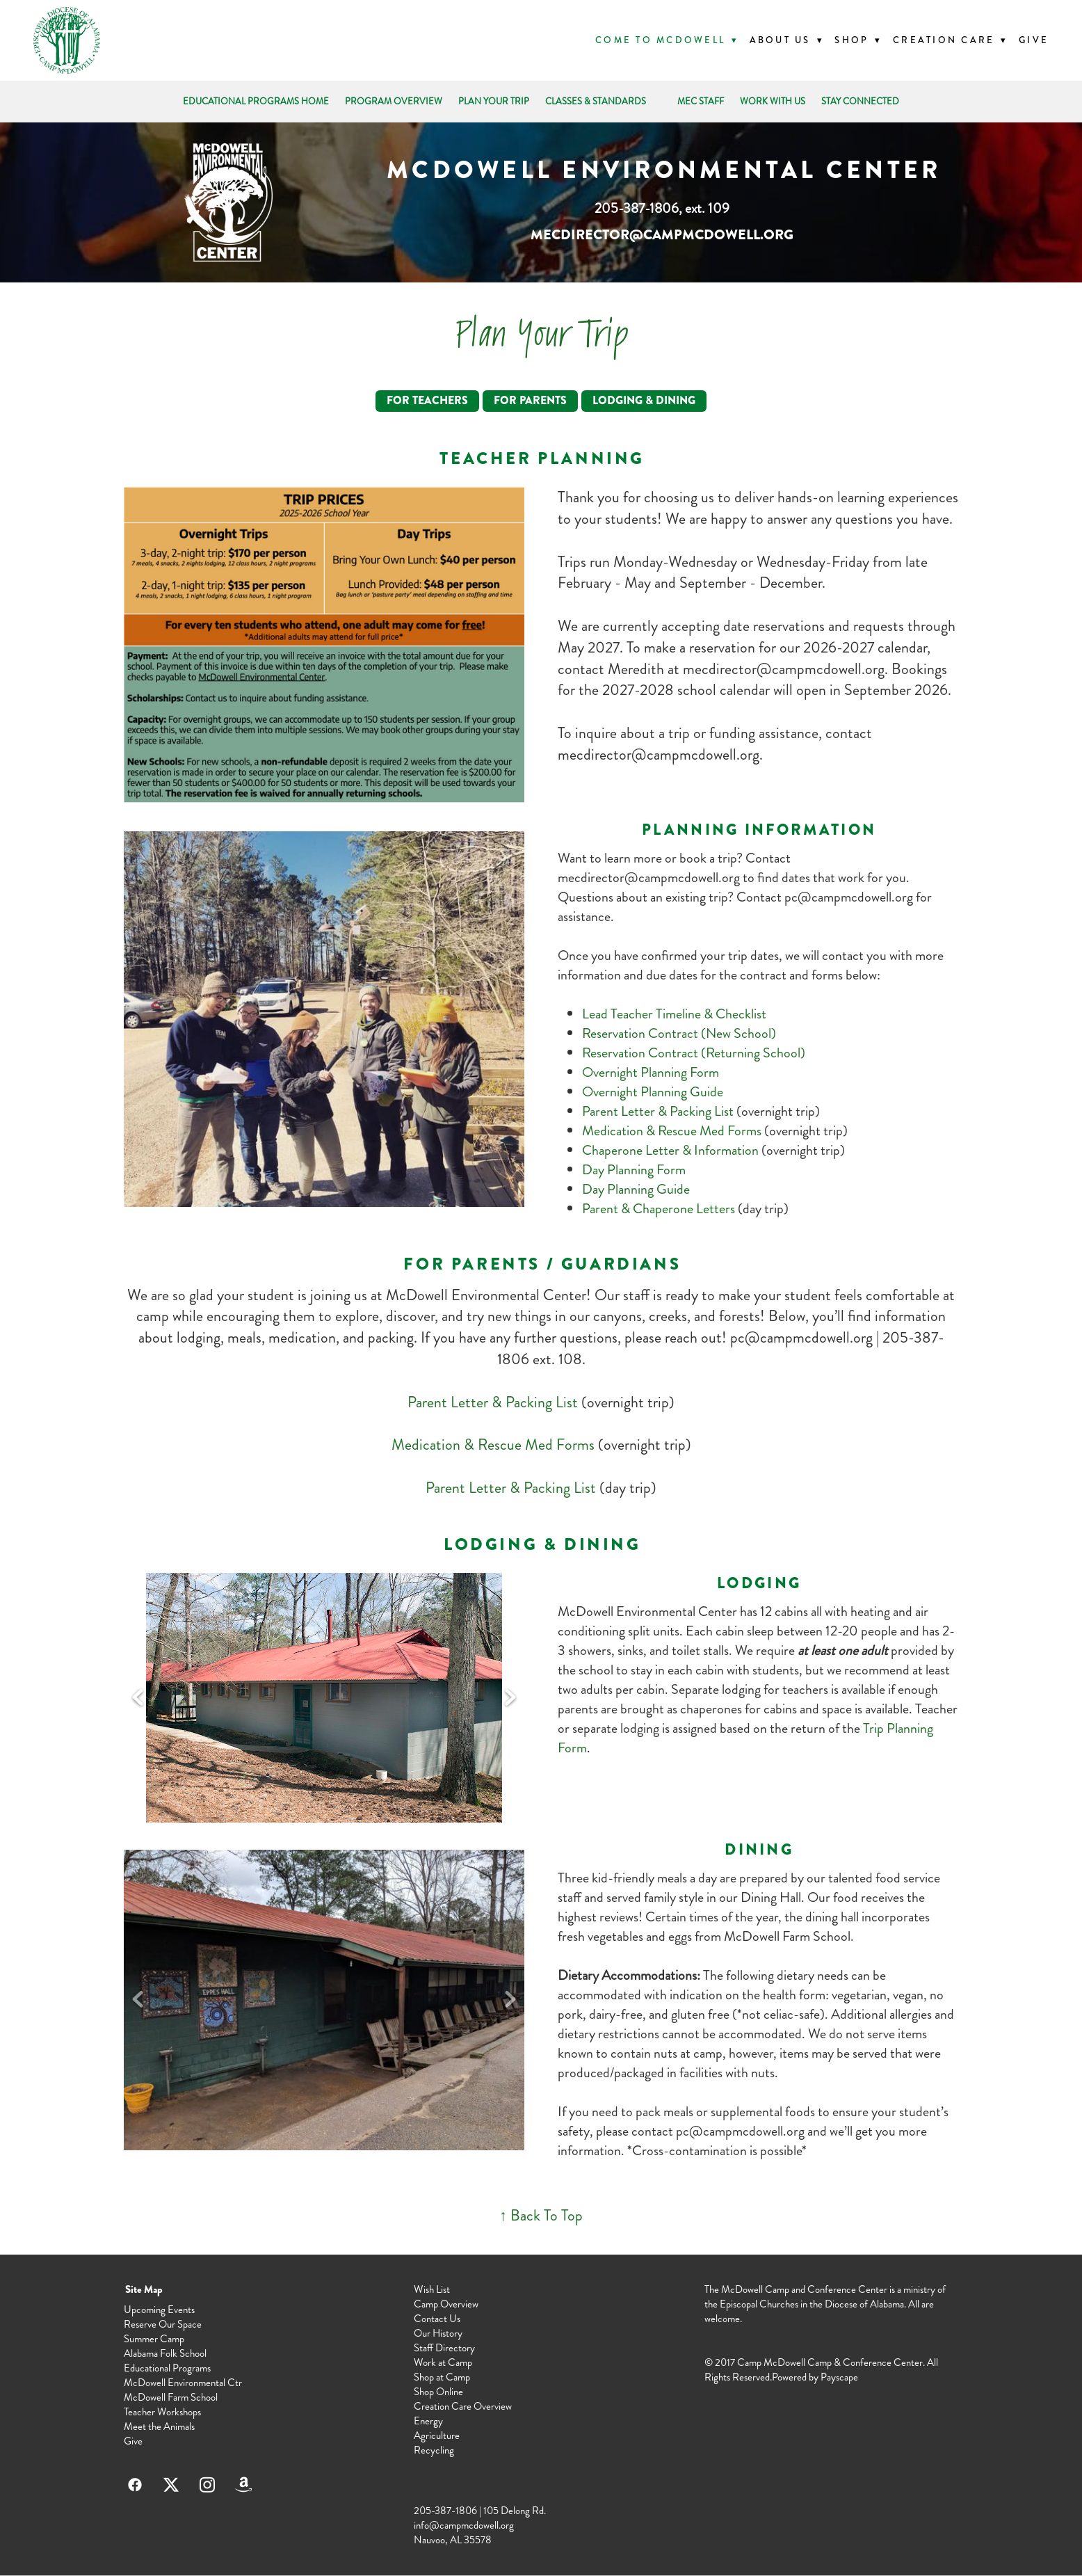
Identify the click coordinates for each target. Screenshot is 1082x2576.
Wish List (432, 2289)
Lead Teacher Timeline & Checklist (674, 1014)
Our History (438, 2333)
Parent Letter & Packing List (658, 1111)
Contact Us (437, 2318)
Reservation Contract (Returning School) (693, 1053)
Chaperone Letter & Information (671, 1150)
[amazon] (243, 2485)
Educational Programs (167, 2368)
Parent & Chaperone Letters (658, 1209)
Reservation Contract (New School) (679, 1033)
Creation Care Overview (463, 2406)
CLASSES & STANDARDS (595, 101)
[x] (171, 2485)
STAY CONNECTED (860, 101)
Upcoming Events (159, 2309)
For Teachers (427, 400)
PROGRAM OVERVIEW (393, 101)
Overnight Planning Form (650, 1072)
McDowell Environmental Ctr (183, 2382)
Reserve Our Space (163, 2324)
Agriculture (437, 2435)
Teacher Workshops (162, 2411)
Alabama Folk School (165, 2353)
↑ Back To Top (541, 2215)
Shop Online (438, 2391)
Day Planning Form (634, 1170)
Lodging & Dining (643, 400)
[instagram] (207, 2485)
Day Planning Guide (636, 1189)
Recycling (434, 2450)
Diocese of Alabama (864, 2304)
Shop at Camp (442, 2377)
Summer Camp (154, 2338)
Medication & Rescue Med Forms (671, 1131)
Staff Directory (444, 2347)
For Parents (530, 400)
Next (510, 1698)
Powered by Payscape (815, 2377)
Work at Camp (443, 2362)
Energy (428, 2421)
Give (1034, 40)
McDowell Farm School (171, 2397)
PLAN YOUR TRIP (493, 101)
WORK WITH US (772, 101)
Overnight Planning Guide (652, 1092)
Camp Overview (446, 2304)
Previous (138, 1698)
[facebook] (135, 2485)
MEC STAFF (700, 101)
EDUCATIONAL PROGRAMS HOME (256, 101)
